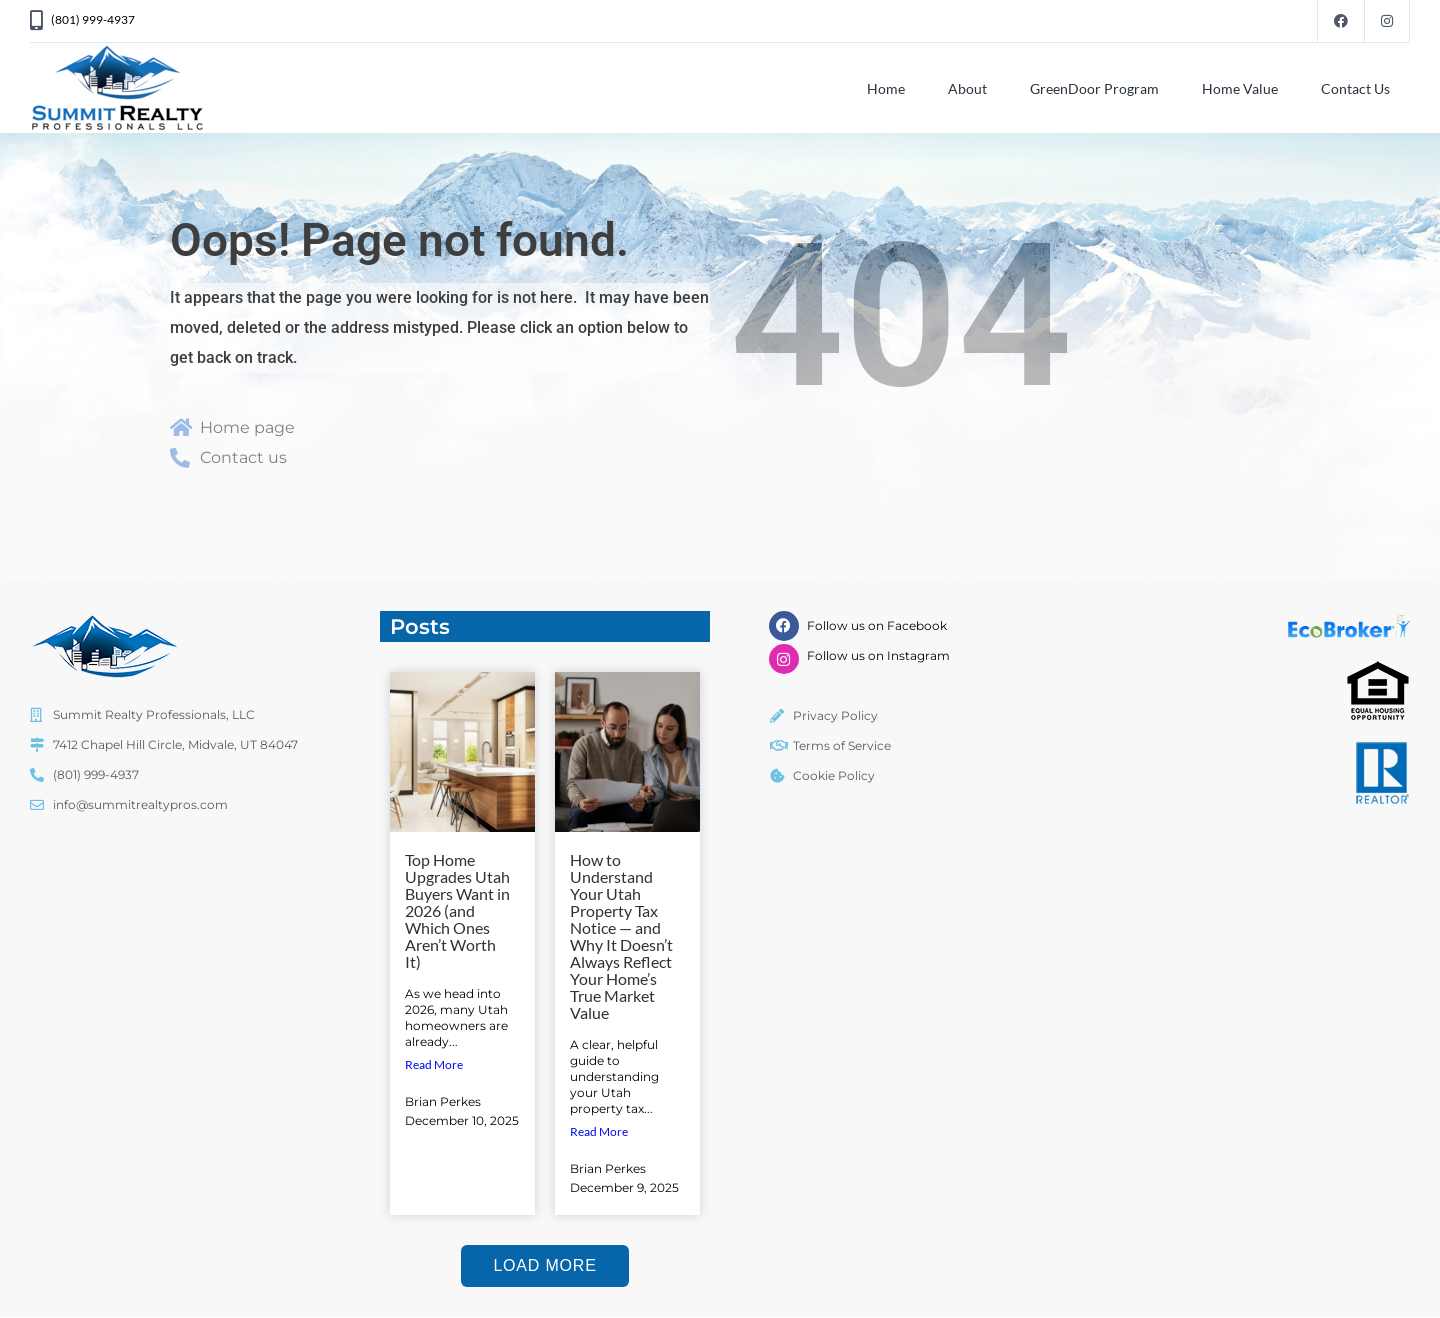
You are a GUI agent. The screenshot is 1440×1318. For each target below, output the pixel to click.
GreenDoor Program (1094, 88)
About (967, 88)
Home (886, 88)
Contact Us (1355, 88)
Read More (434, 1064)
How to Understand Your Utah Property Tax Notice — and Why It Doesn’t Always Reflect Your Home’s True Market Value (621, 936)
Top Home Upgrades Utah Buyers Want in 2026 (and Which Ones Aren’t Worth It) (457, 910)
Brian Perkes (443, 1101)
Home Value (1240, 88)
